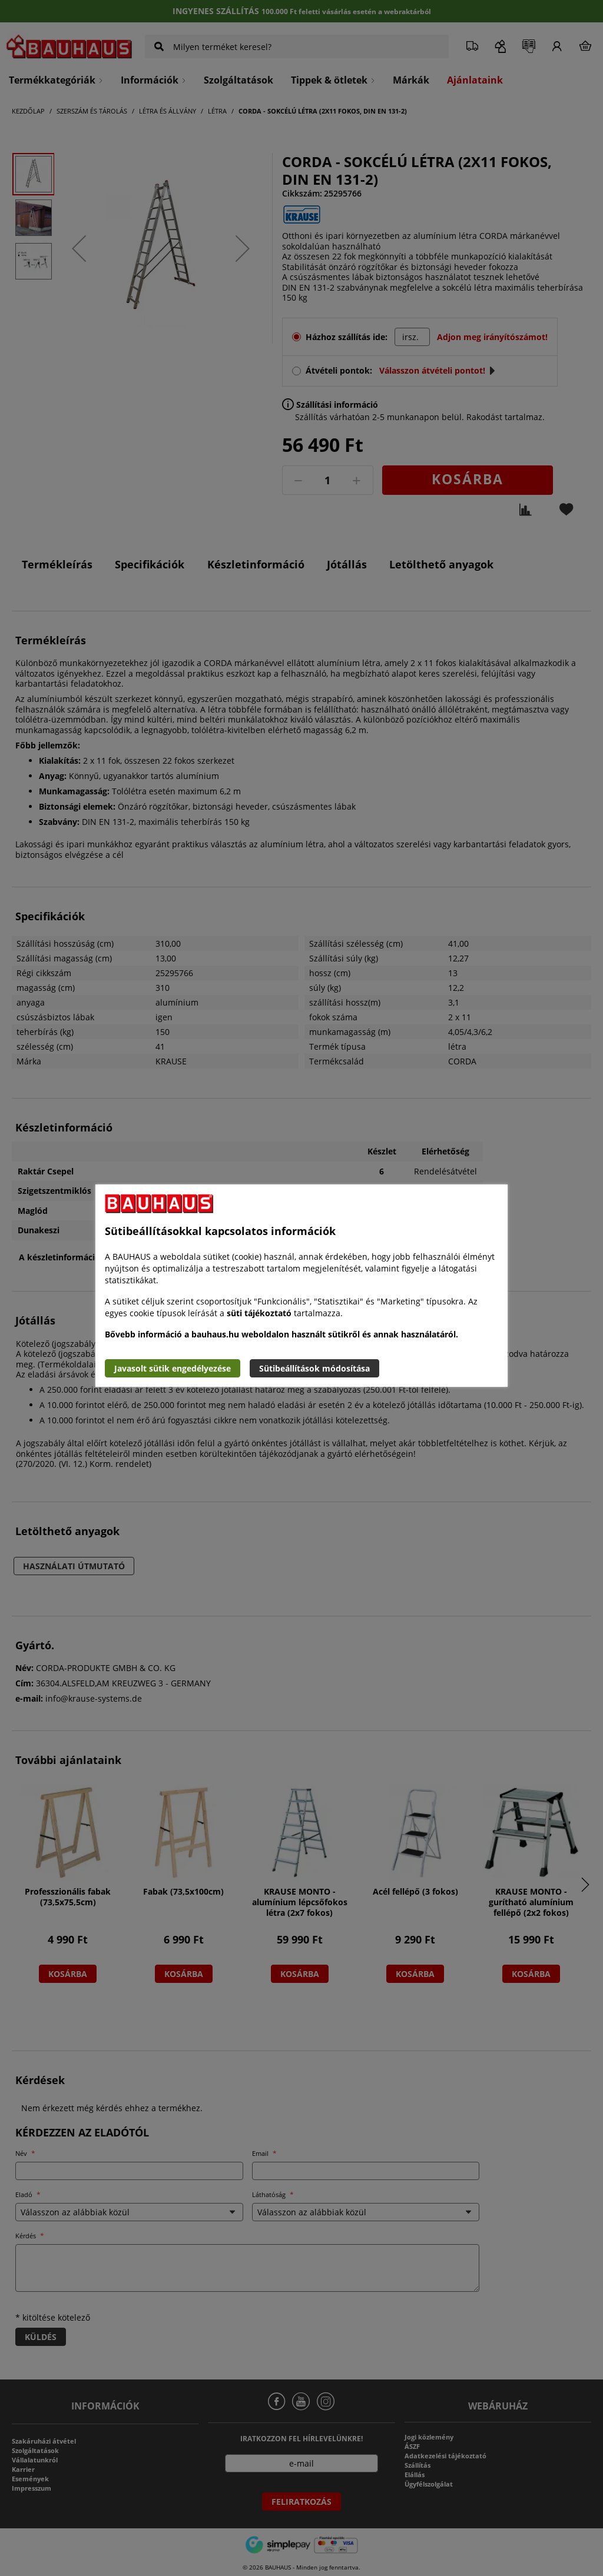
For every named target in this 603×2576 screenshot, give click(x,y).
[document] (301, 1285)
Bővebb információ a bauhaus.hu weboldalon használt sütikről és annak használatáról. (281, 1334)
